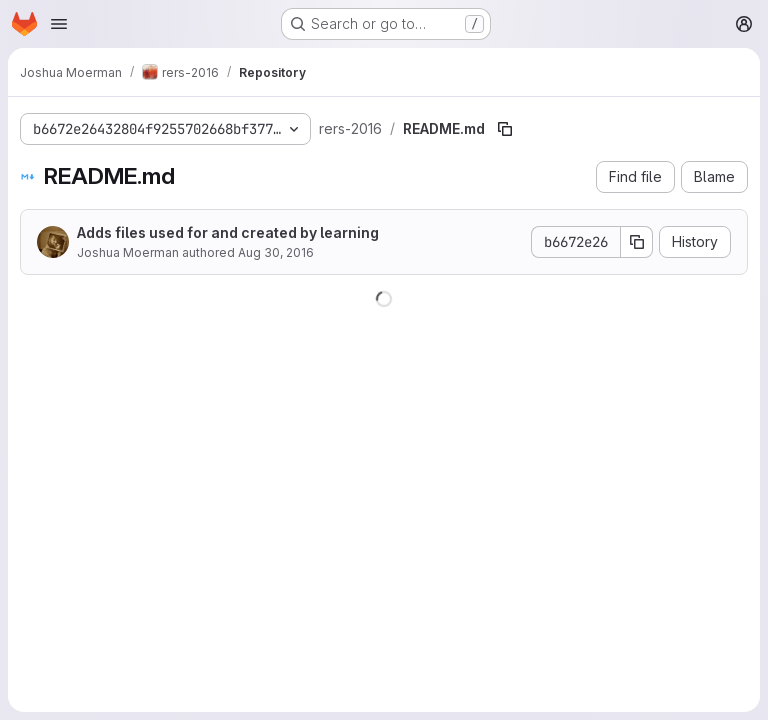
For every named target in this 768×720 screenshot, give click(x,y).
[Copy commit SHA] (637, 242)
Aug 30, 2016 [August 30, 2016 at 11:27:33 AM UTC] (276, 252)
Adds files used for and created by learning (228, 232)
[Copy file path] (505, 129)
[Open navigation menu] (59, 24)
